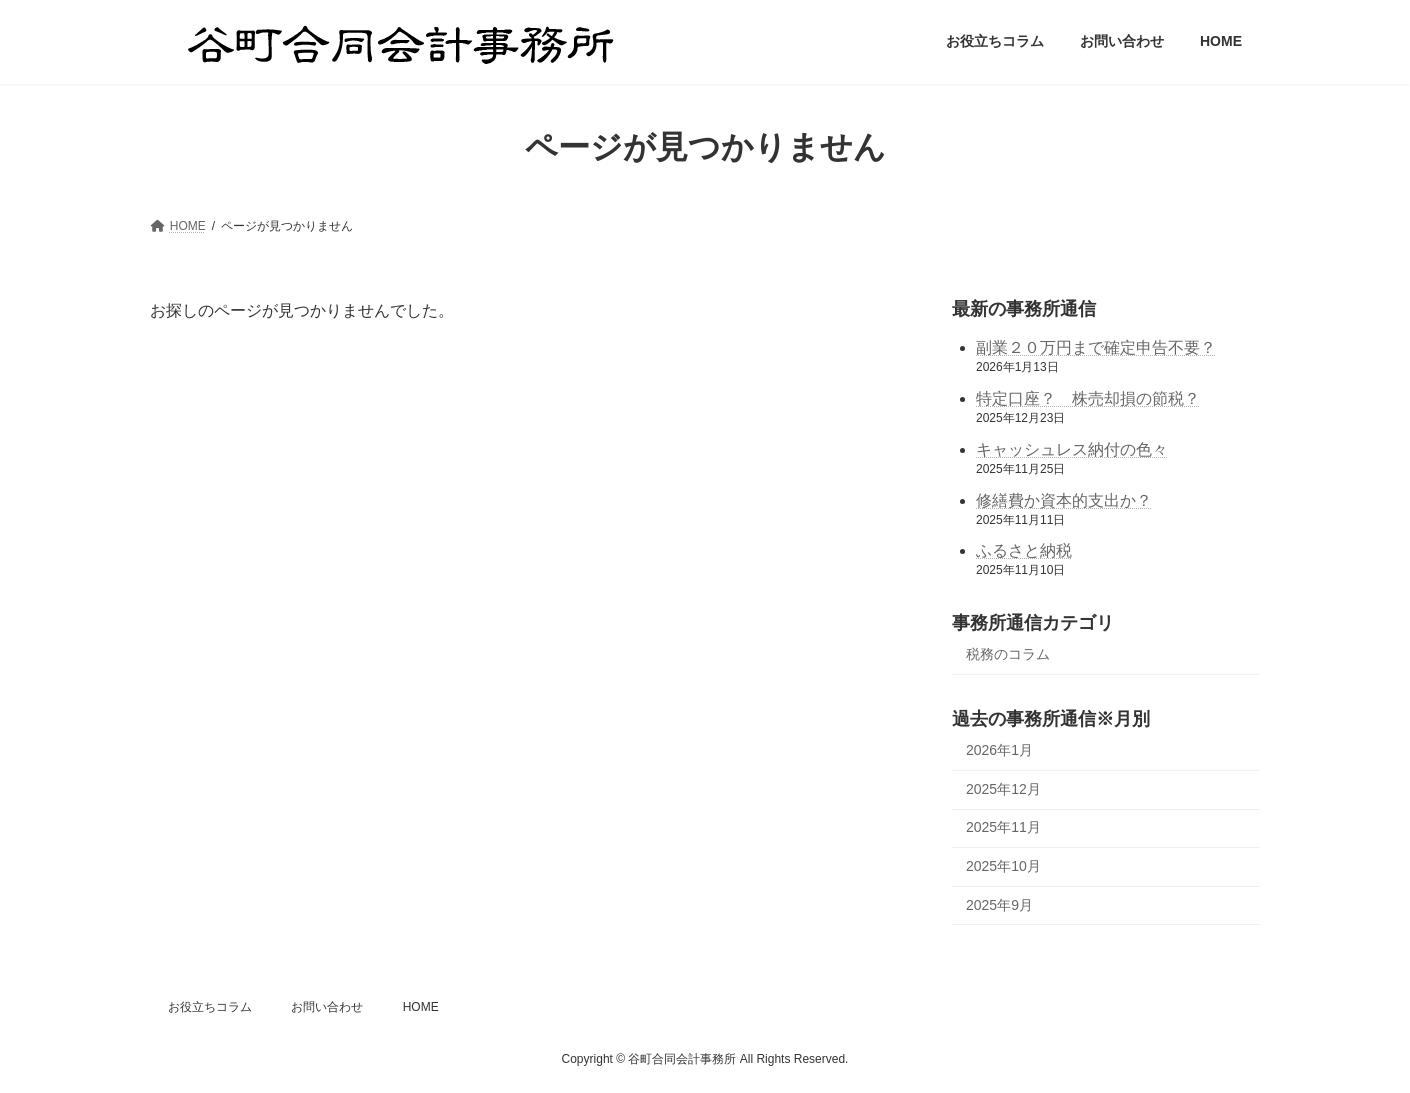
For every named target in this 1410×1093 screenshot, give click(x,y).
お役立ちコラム (210, 1007)
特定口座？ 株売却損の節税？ (1088, 398)
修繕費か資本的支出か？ (1064, 499)
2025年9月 (999, 904)
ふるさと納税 (1024, 550)
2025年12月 (1003, 788)
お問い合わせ (327, 1007)
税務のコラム (1008, 654)
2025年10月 (1003, 866)
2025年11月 (1003, 827)
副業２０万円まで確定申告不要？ (1096, 347)
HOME (421, 1007)
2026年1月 (999, 750)
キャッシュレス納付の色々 (1072, 448)
